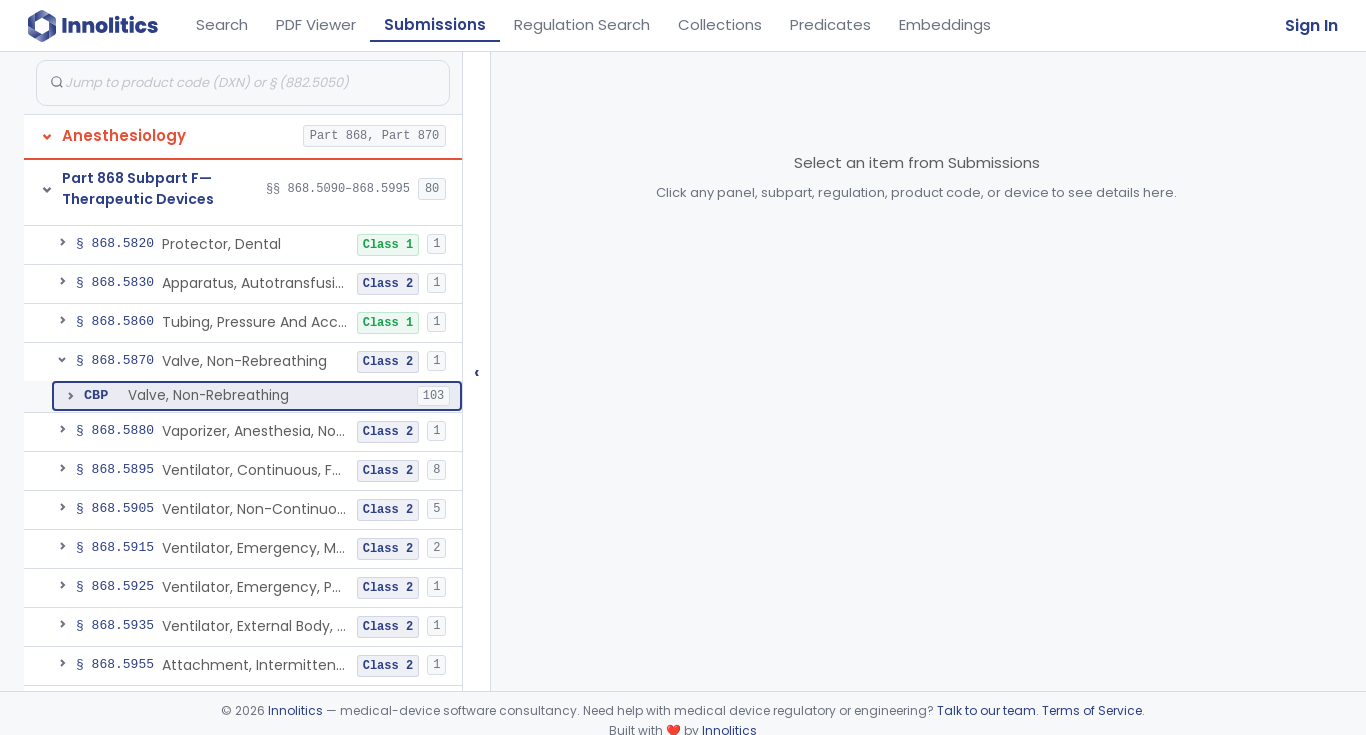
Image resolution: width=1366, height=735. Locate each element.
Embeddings (945, 24)
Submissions (435, 24)
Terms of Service (1092, 710)
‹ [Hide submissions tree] (477, 371)
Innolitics (295, 710)
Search (222, 24)
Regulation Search (582, 24)
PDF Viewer (316, 24)
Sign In (1311, 25)
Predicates (830, 24)
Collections (720, 24)
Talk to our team (986, 710)
